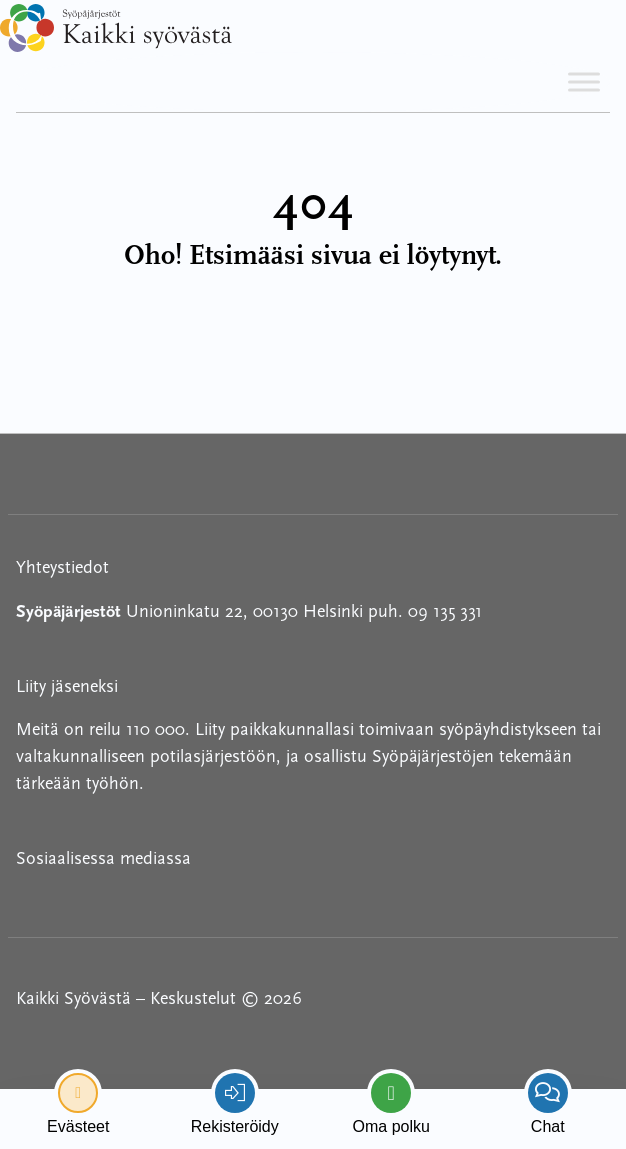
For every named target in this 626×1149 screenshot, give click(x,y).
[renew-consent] (78, 1093)
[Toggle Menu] (584, 81)
